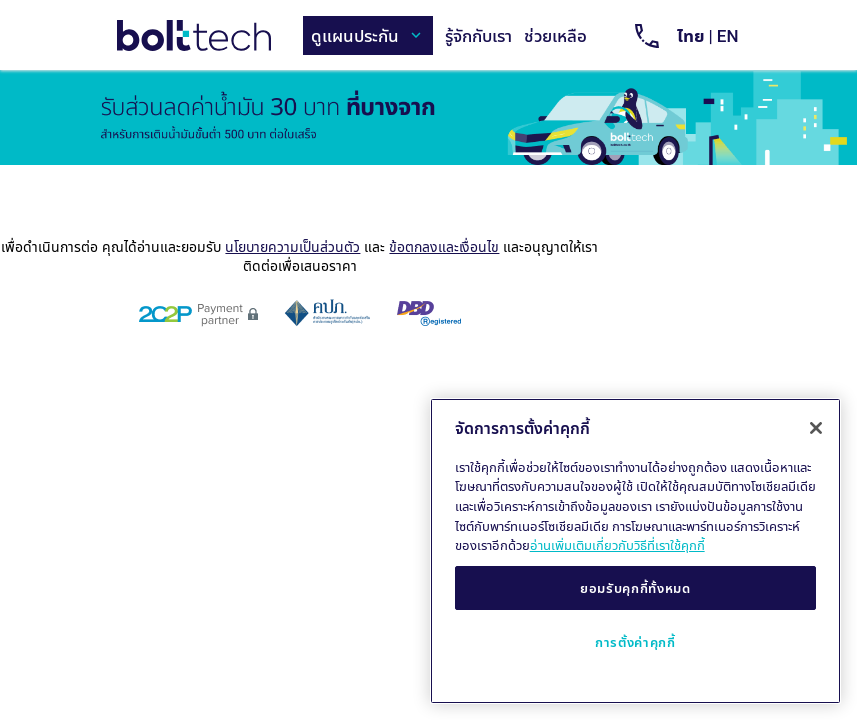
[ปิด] (816, 428)
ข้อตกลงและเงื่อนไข (444, 246)
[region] (635, 551)
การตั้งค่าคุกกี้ (635, 642)
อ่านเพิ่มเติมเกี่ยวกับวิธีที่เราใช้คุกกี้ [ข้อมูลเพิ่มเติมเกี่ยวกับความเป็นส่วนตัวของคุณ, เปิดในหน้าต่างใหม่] (617, 545)
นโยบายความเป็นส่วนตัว (292, 246)
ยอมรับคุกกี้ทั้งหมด (635, 588)
